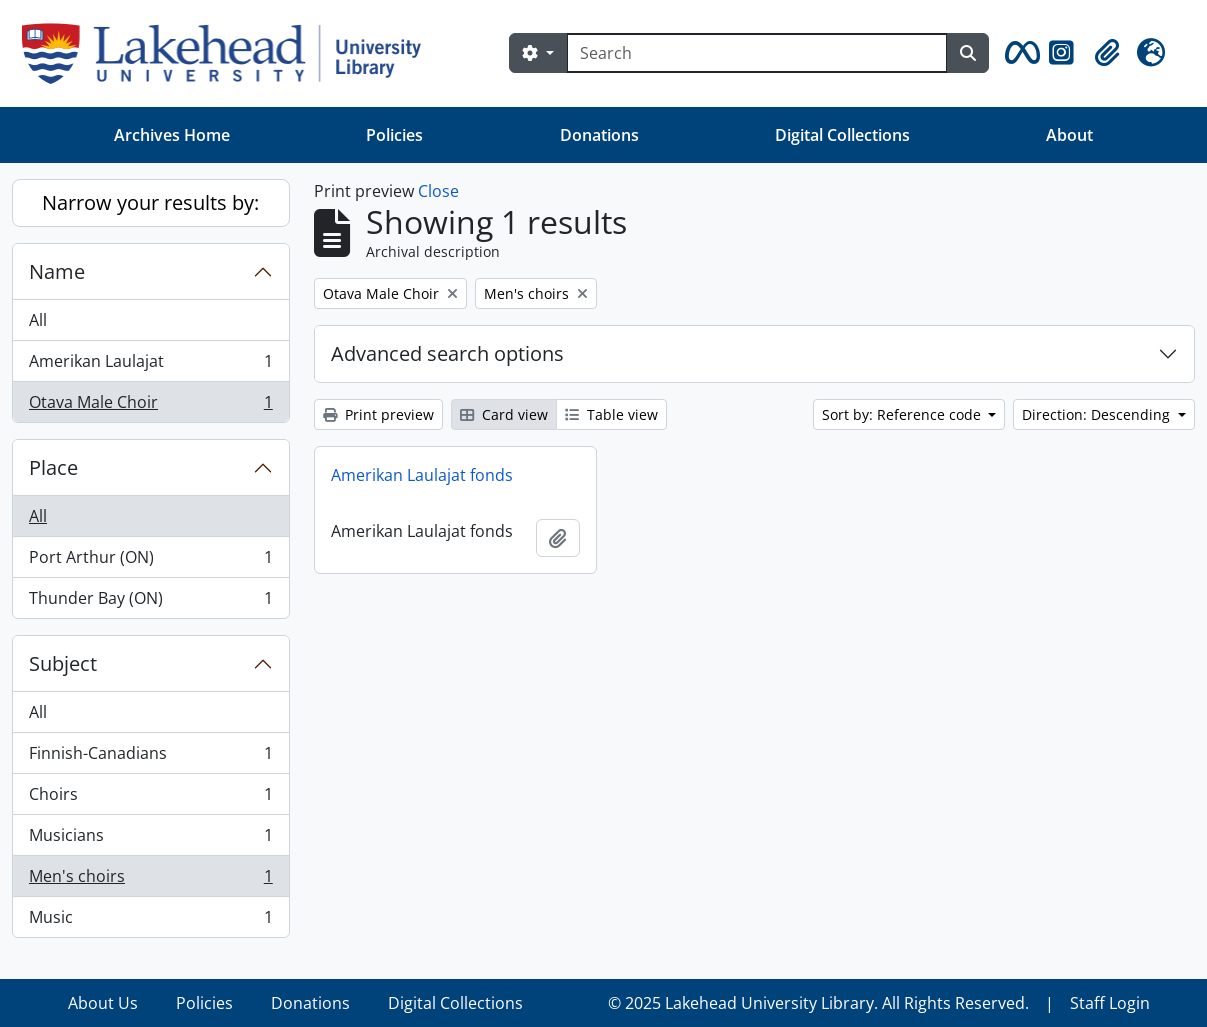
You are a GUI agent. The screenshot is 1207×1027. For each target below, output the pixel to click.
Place (53, 467)
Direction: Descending (1098, 414)
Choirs (150, 798)
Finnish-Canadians (150, 757)
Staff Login (1110, 1003)
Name (57, 271)
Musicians (150, 839)
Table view (611, 414)
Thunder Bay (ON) (150, 602)
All (38, 320)
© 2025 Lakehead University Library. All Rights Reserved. (818, 1003)
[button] (1019, 53)
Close (438, 191)
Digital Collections (842, 135)
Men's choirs (150, 880)
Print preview (378, 414)
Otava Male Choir (150, 406)
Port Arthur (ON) (150, 561)
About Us (103, 1003)
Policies (394, 135)
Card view (504, 414)
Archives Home (172, 135)
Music (150, 921)
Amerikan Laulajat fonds (422, 475)
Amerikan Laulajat (150, 365)
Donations (599, 135)
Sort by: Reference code (903, 414)
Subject (63, 663)
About (1069, 135)
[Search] (757, 53)
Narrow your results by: (150, 202)
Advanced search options (447, 353)
